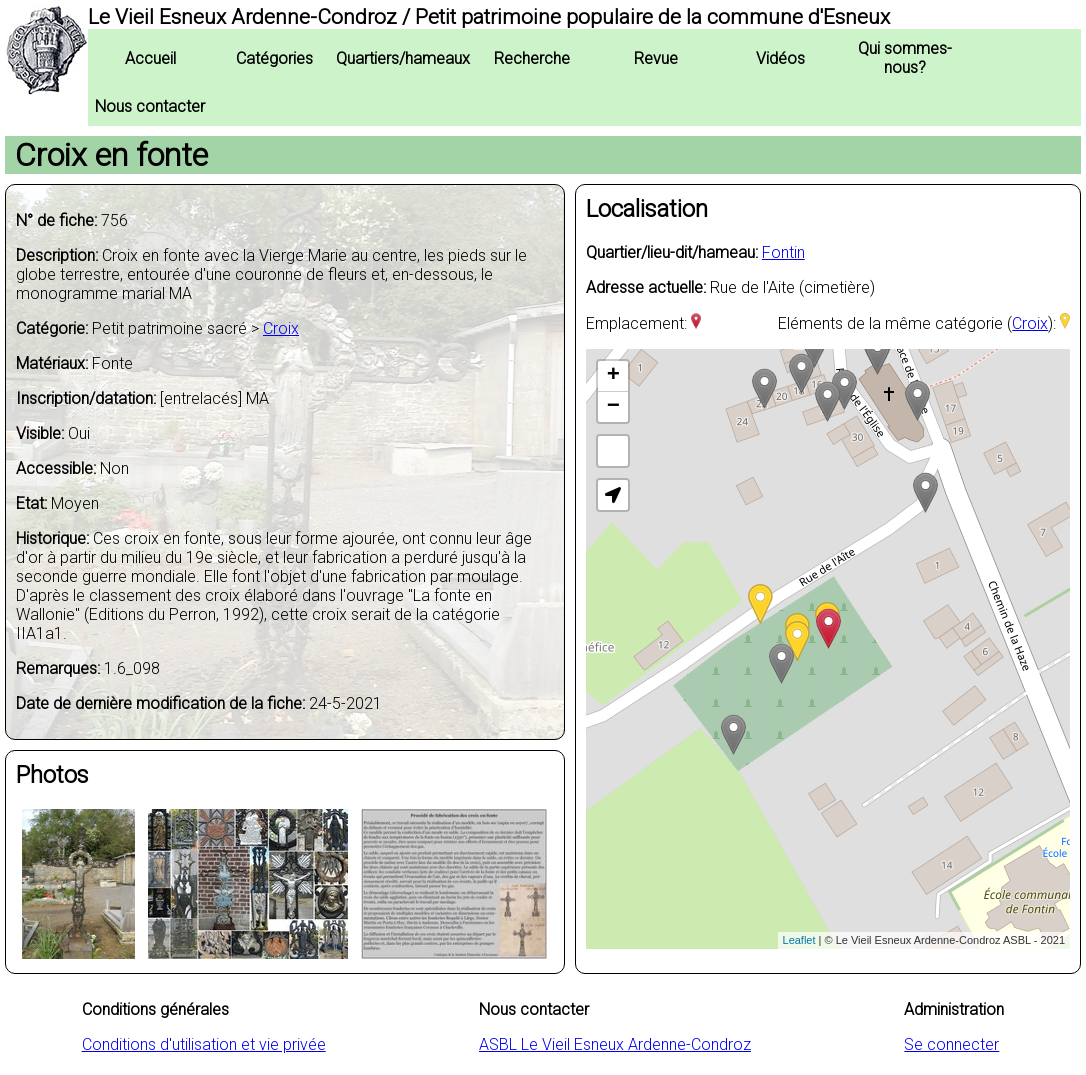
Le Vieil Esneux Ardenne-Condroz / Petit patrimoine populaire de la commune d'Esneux (489, 17)
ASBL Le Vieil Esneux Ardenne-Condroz (615, 1044)
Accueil (150, 58)
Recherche (532, 58)
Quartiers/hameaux (403, 58)
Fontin (783, 252)
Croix (281, 328)
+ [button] (613, 376)
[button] (613, 495)
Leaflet (799, 940)
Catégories (274, 58)
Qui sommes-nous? (905, 58)
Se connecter (951, 1044)
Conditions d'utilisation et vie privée (204, 1044)
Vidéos (780, 58)
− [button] (613, 407)
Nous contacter (150, 106)
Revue (656, 58)
